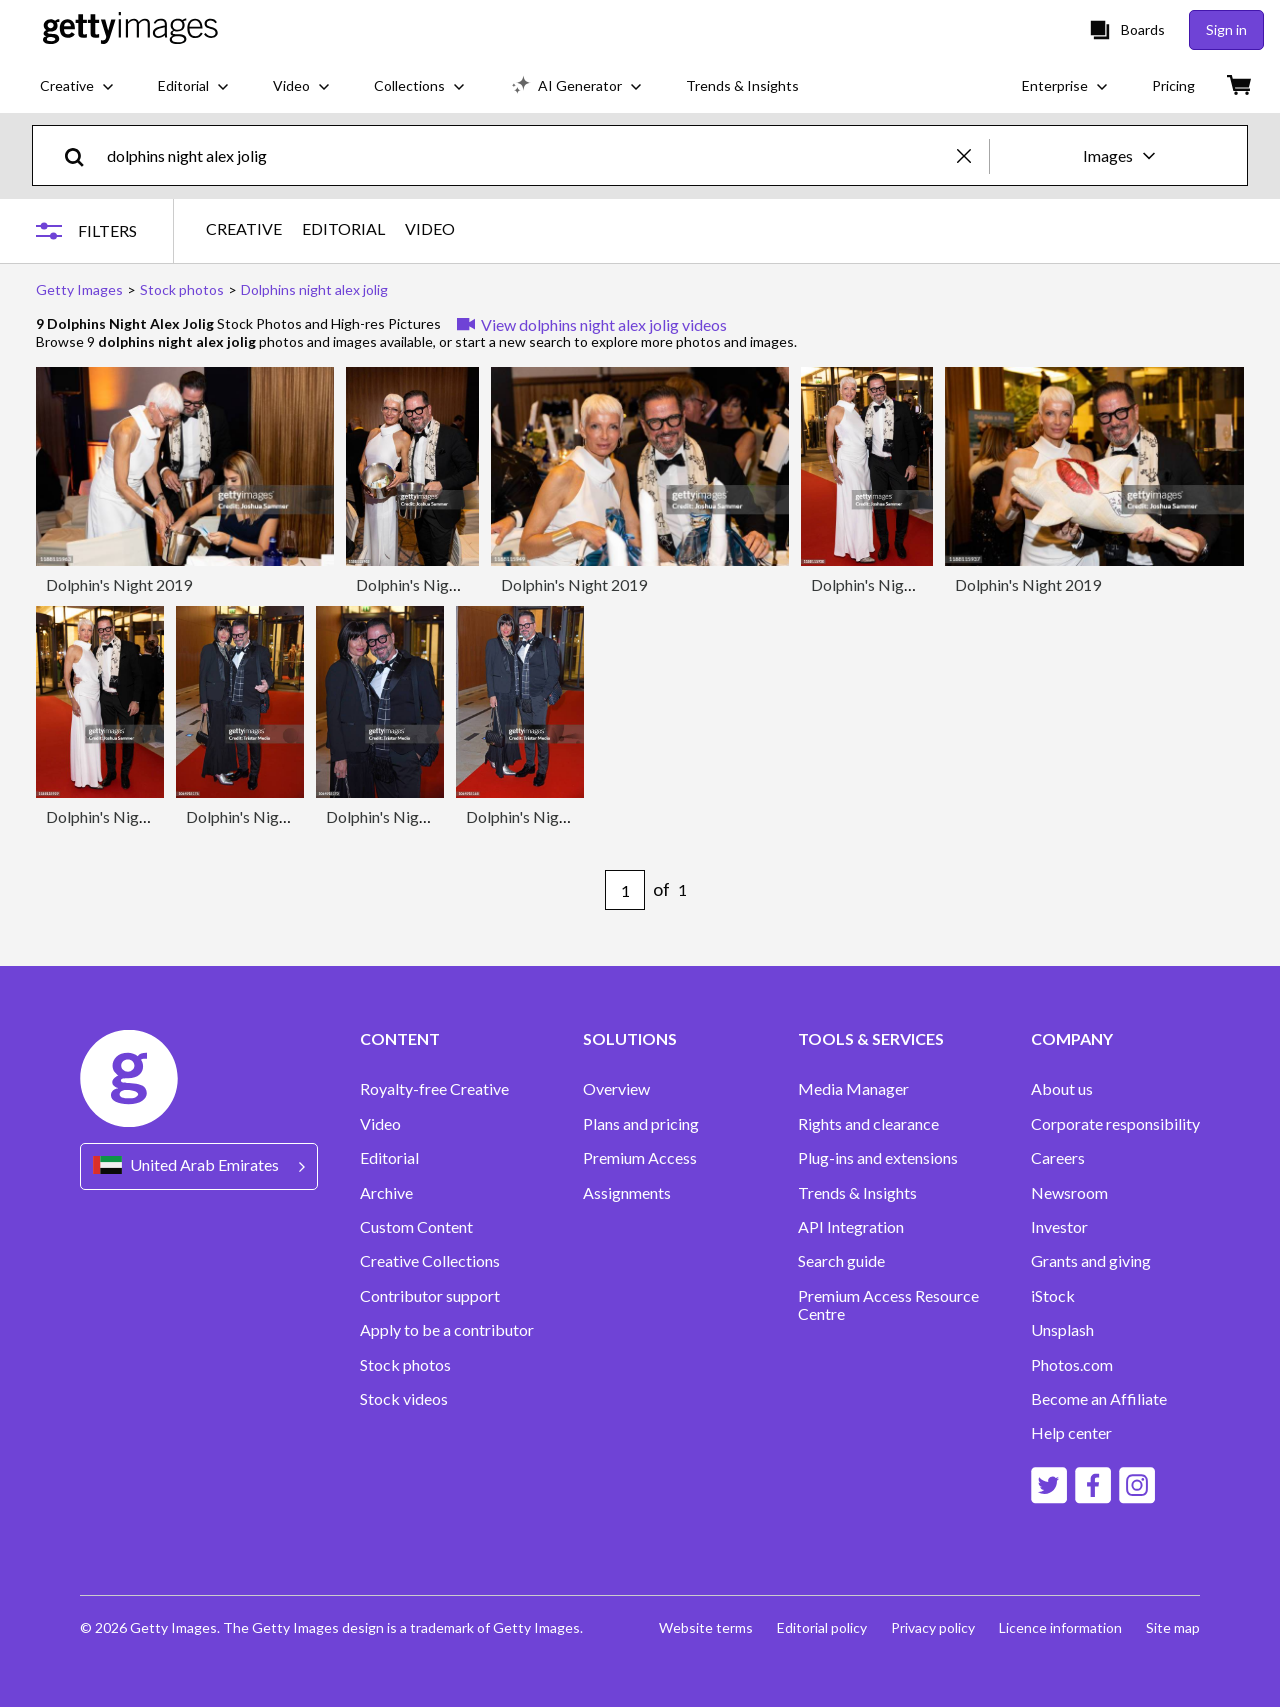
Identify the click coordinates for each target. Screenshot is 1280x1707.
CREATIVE (244, 229)
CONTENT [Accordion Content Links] (400, 1039)
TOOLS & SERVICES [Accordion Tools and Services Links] (871, 1039)
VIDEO (430, 229)
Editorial (389, 1158)
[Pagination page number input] (625, 890)
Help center (1071, 1433)
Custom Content (416, 1227)
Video (380, 1124)
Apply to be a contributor (447, 1330)
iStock (1053, 1296)
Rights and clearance (868, 1124)
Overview (616, 1089)
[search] (82, 155)
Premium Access (640, 1158)
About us (1062, 1089)
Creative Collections (430, 1261)
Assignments (627, 1193)
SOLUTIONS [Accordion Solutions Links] (630, 1039)
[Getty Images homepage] (130, 29)
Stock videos (404, 1399)
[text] (528, 155)
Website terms (706, 1627)
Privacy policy (933, 1627)
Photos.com (1072, 1365)
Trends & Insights (857, 1193)
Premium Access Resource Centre (888, 1305)
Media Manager (853, 1089)
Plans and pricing (641, 1124)
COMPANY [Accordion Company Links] (1072, 1039)
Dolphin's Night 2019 (119, 584)
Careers (1058, 1158)
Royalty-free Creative (434, 1089)
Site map (1173, 1627)
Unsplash (1062, 1330)
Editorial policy (822, 1627)
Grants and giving (1091, 1261)
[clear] (973, 155)
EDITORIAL (343, 229)
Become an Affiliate (1099, 1399)
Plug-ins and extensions (878, 1158)
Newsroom (1069, 1193)
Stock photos (405, 1365)
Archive (386, 1193)
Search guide (841, 1261)
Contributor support (430, 1296)
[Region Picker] (199, 1166)
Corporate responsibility (1115, 1124)
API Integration (851, 1227)
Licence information (1060, 1627)
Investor (1059, 1227)
